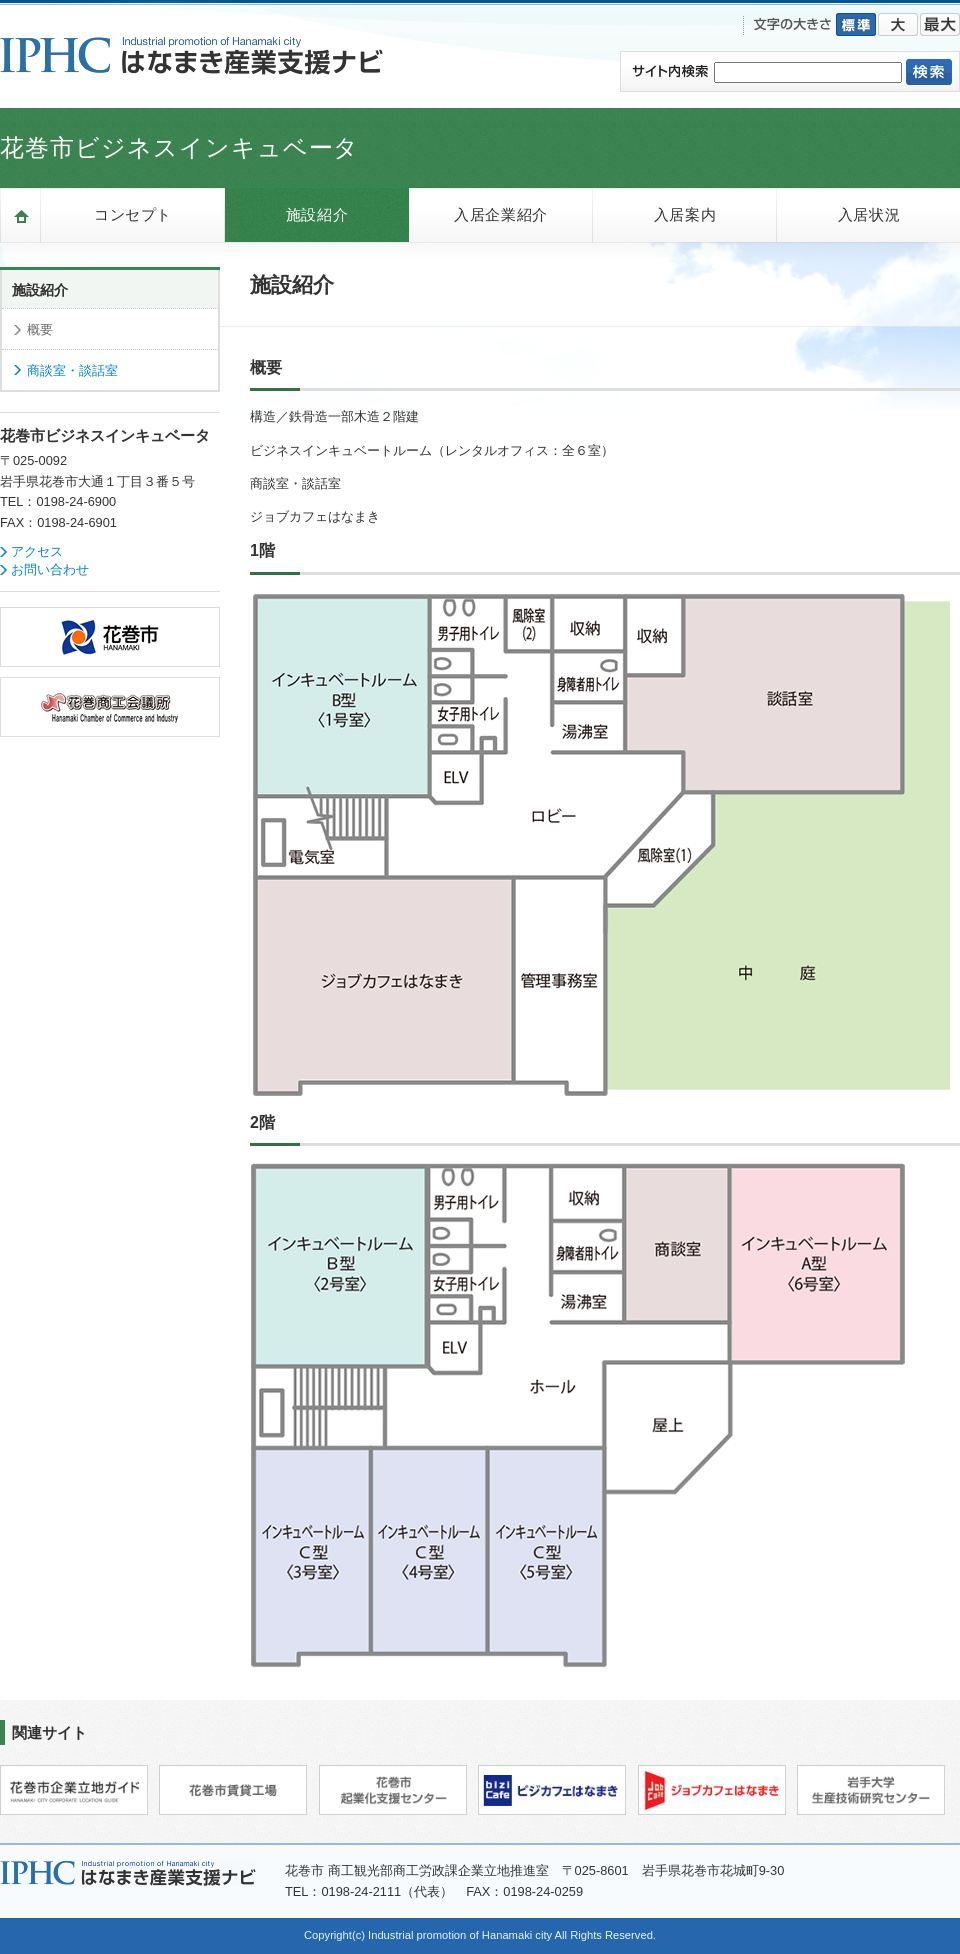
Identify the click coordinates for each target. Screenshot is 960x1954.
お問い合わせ (50, 569)
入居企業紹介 (501, 214)
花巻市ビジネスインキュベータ (179, 147)
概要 (40, 329)
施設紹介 (317, 214)
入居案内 (685, 214)
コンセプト (133, 214)
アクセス (37, 551)
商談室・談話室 (72, 370)
